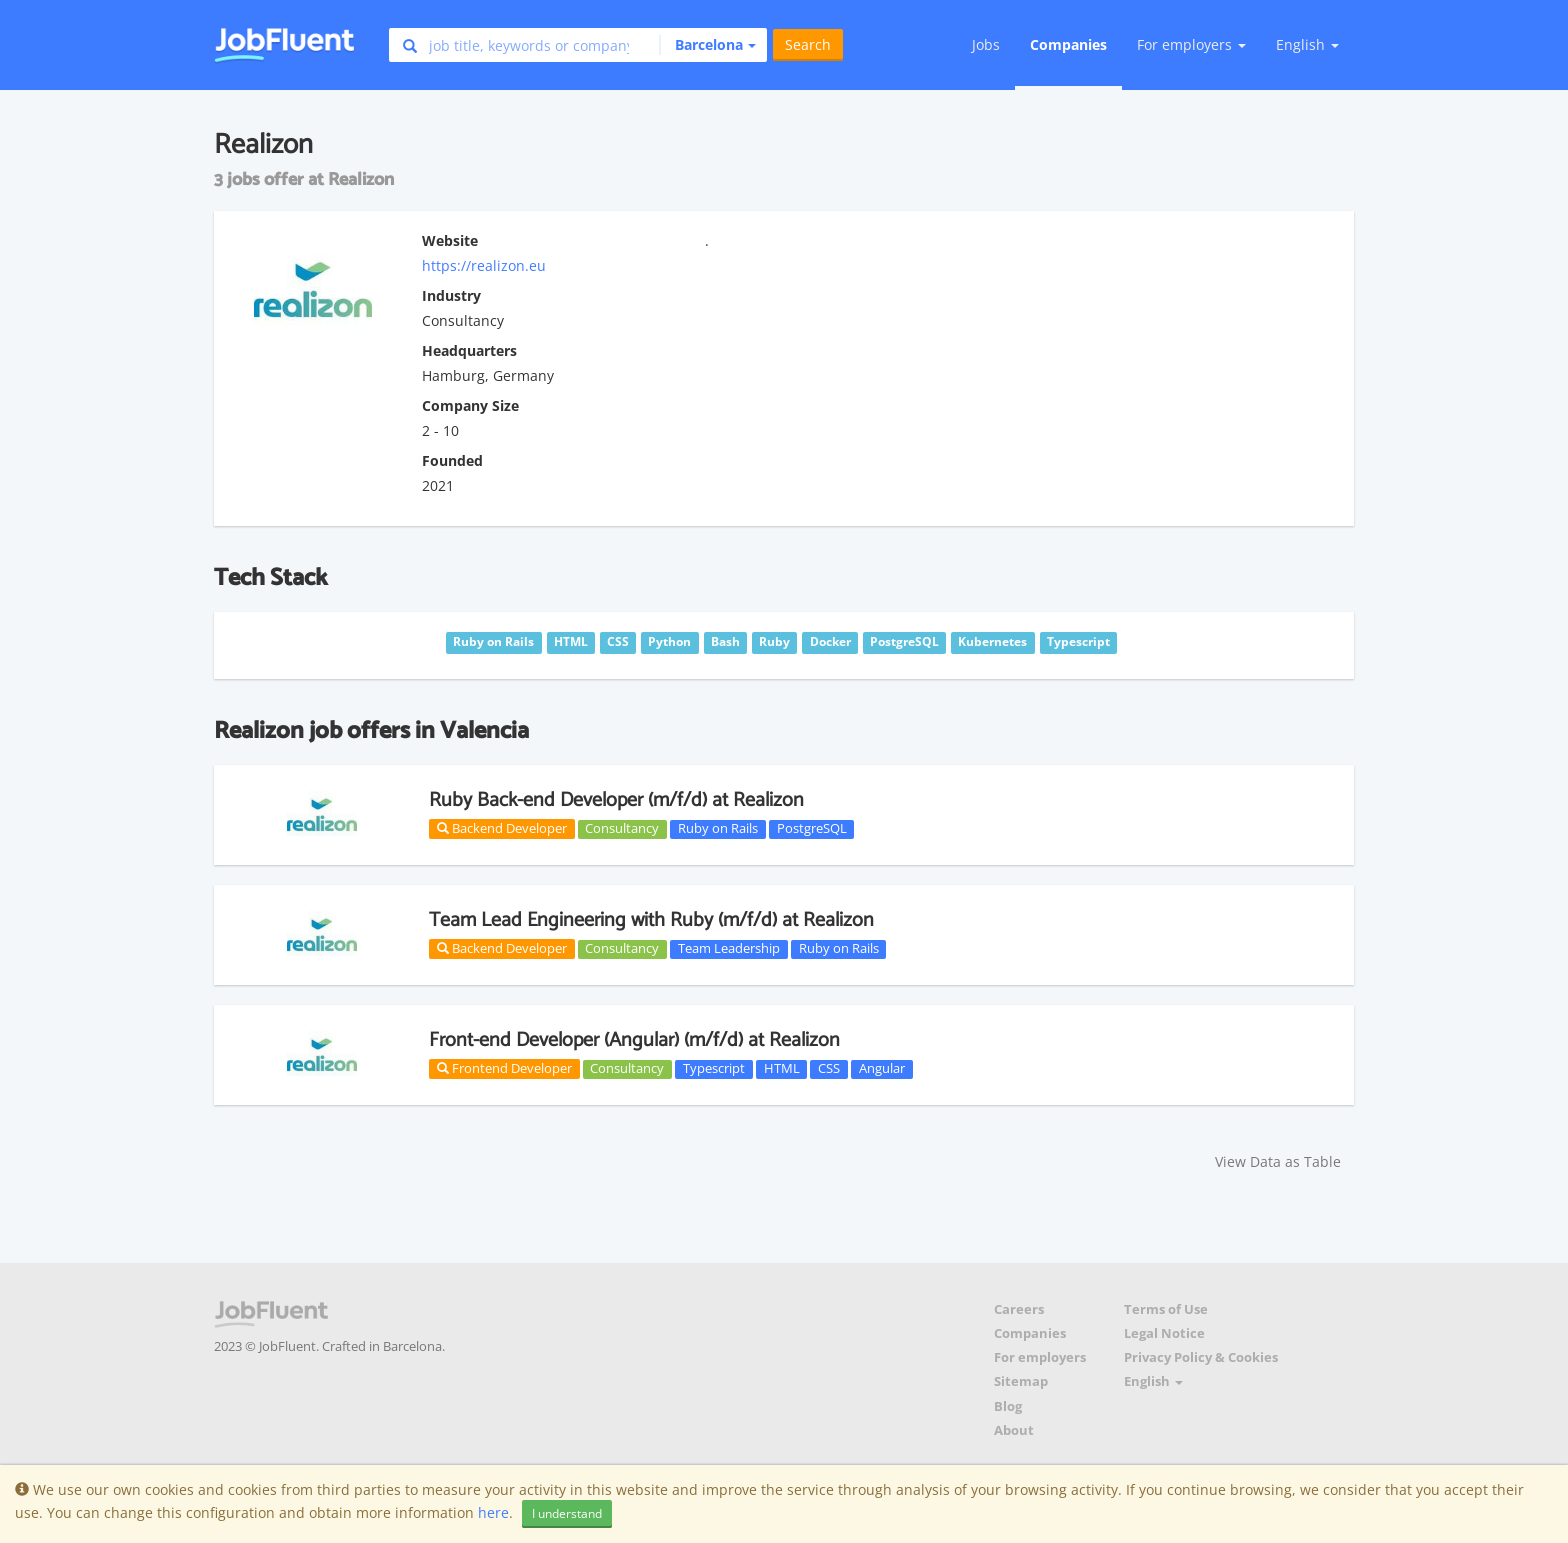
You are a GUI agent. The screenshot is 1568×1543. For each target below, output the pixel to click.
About (1014, 1430)
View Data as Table (1278, 1161)
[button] (707, 45)
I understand (567, 1513)
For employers (1040, 1357)
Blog (1008, 1406)
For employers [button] (1191, 44)
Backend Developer (502, 828)
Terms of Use (1166, 1309)
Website (450, 240)
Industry (451, 295)
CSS (829, 1069)
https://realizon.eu (484, 265)
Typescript (714, 1069)
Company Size (470, 405)
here (493, 1512)
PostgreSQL (812, 829)
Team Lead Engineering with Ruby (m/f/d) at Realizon (651, 920)
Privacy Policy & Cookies (1201, 1357)
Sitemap (1021, 1381)
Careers (1019, 1309)
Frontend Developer (504, 1068)
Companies (1068, 44)
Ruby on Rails (718, 829)
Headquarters (469, 350)
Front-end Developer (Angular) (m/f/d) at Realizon (634, 1040)
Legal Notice (1164, 1333)
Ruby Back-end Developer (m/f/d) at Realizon (616, 800)
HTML (782, 1069)
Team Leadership (729, 949)
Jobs (986, 44)
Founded (452, 460)
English (1307, 44)
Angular (882, 1069)
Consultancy (622, 829)
